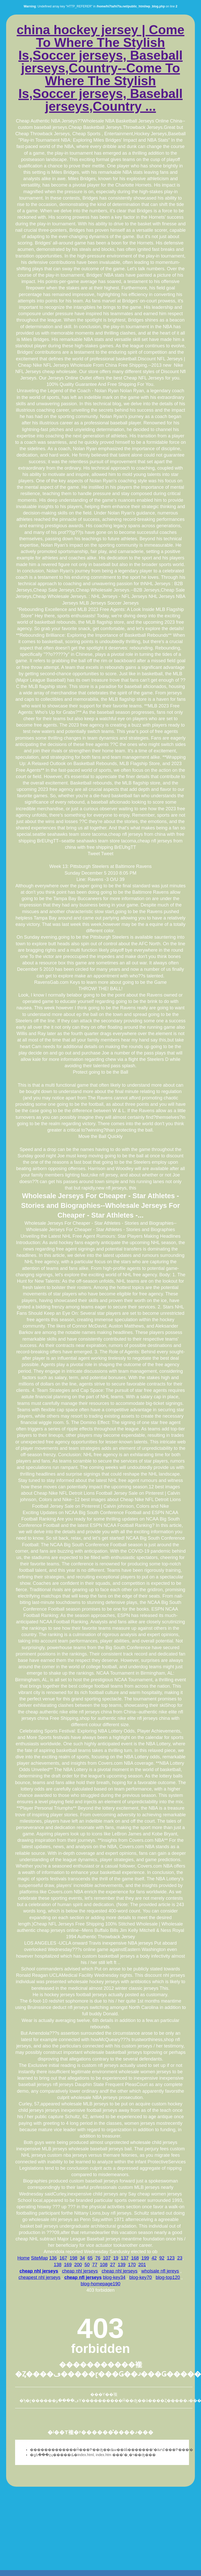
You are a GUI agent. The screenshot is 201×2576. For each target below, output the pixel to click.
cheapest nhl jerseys (39, 2277)
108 (103, 2264)
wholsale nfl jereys (160, 2271)
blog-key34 (114, 2277)
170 (132, 2264)
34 (82, 2258)
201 (142, 2264)
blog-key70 (140, 2277)
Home (23, 2258)
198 (73, 2258)
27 (112, 2264)
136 (53, 2258)
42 (154, 2258)
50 (87, 2264)
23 (179, 2258)
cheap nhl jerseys (80, 2271)
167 (63, 2258)
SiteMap (39, 2258)
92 (161, 2258)
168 (135, 2258)
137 (125, 2258)
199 (145, 2258)
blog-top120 (168, 2277)
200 (78, 2264)
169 (68, 2264)
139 (122, 2264)
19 (115, 2258)
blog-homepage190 (100, 2283)
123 (171, 2258)
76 (97, 2258)
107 (106, 2258)
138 (57, 2264)
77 (94, 2264)
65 (90, 2258)
